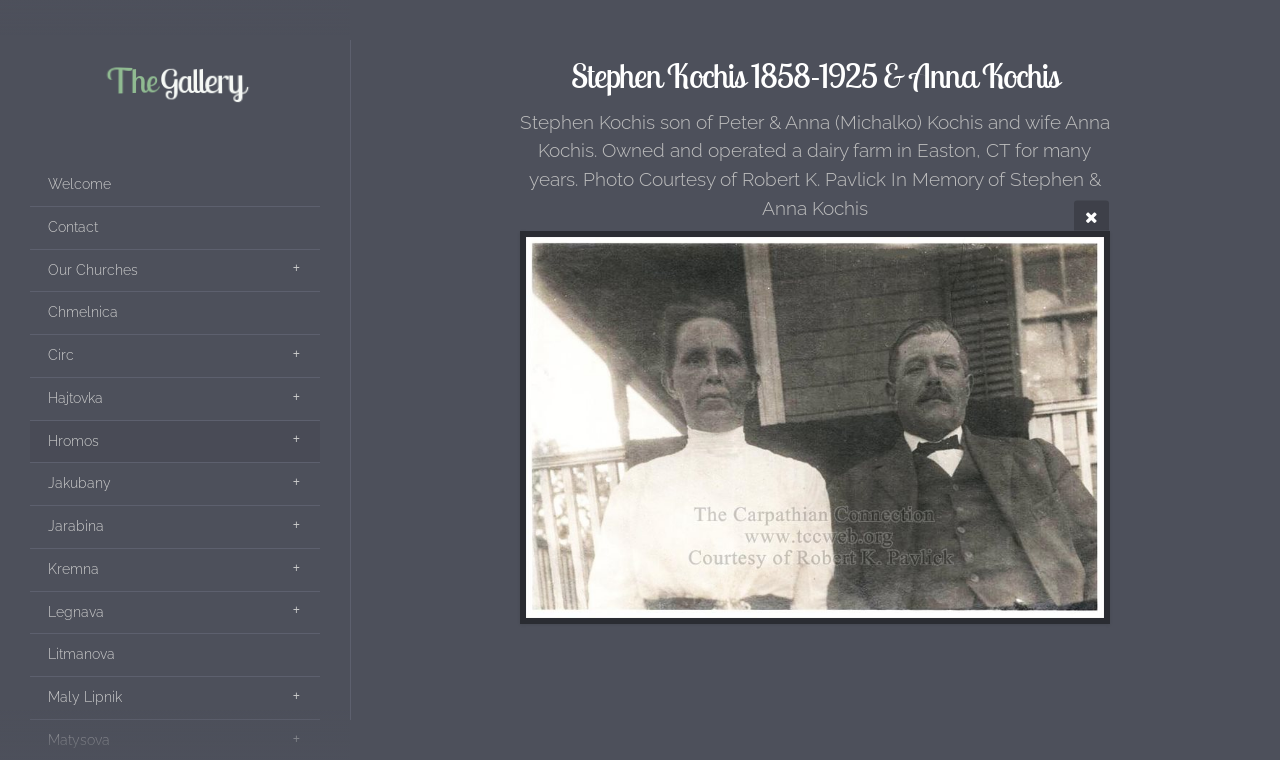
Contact (73, 227)
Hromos (73, 441)
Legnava (76, 612)
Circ (61, 355)
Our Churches (93, 270)
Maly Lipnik (85, 697)
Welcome (79, 184)
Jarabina (76, 526)
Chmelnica (83, 312)
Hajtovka (75, 398)
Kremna (73, 569)
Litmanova (81, 654)
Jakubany (79, 483)
